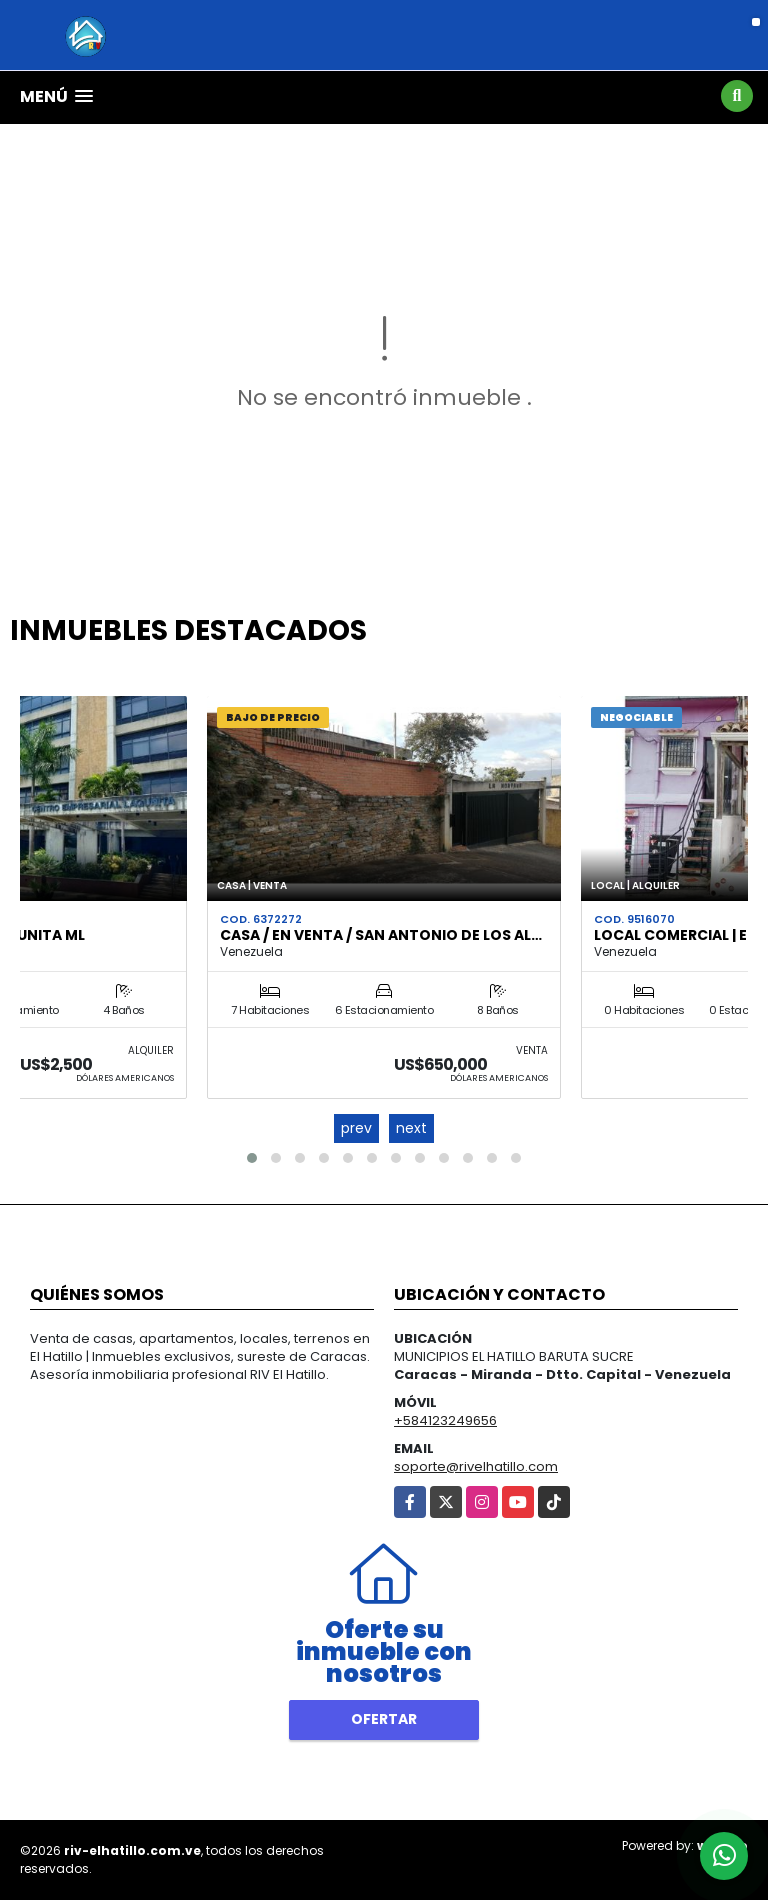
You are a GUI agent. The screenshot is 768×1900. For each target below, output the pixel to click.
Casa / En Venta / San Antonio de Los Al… (381, 935)
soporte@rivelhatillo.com (476, 1466)
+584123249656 (445, 1420)
